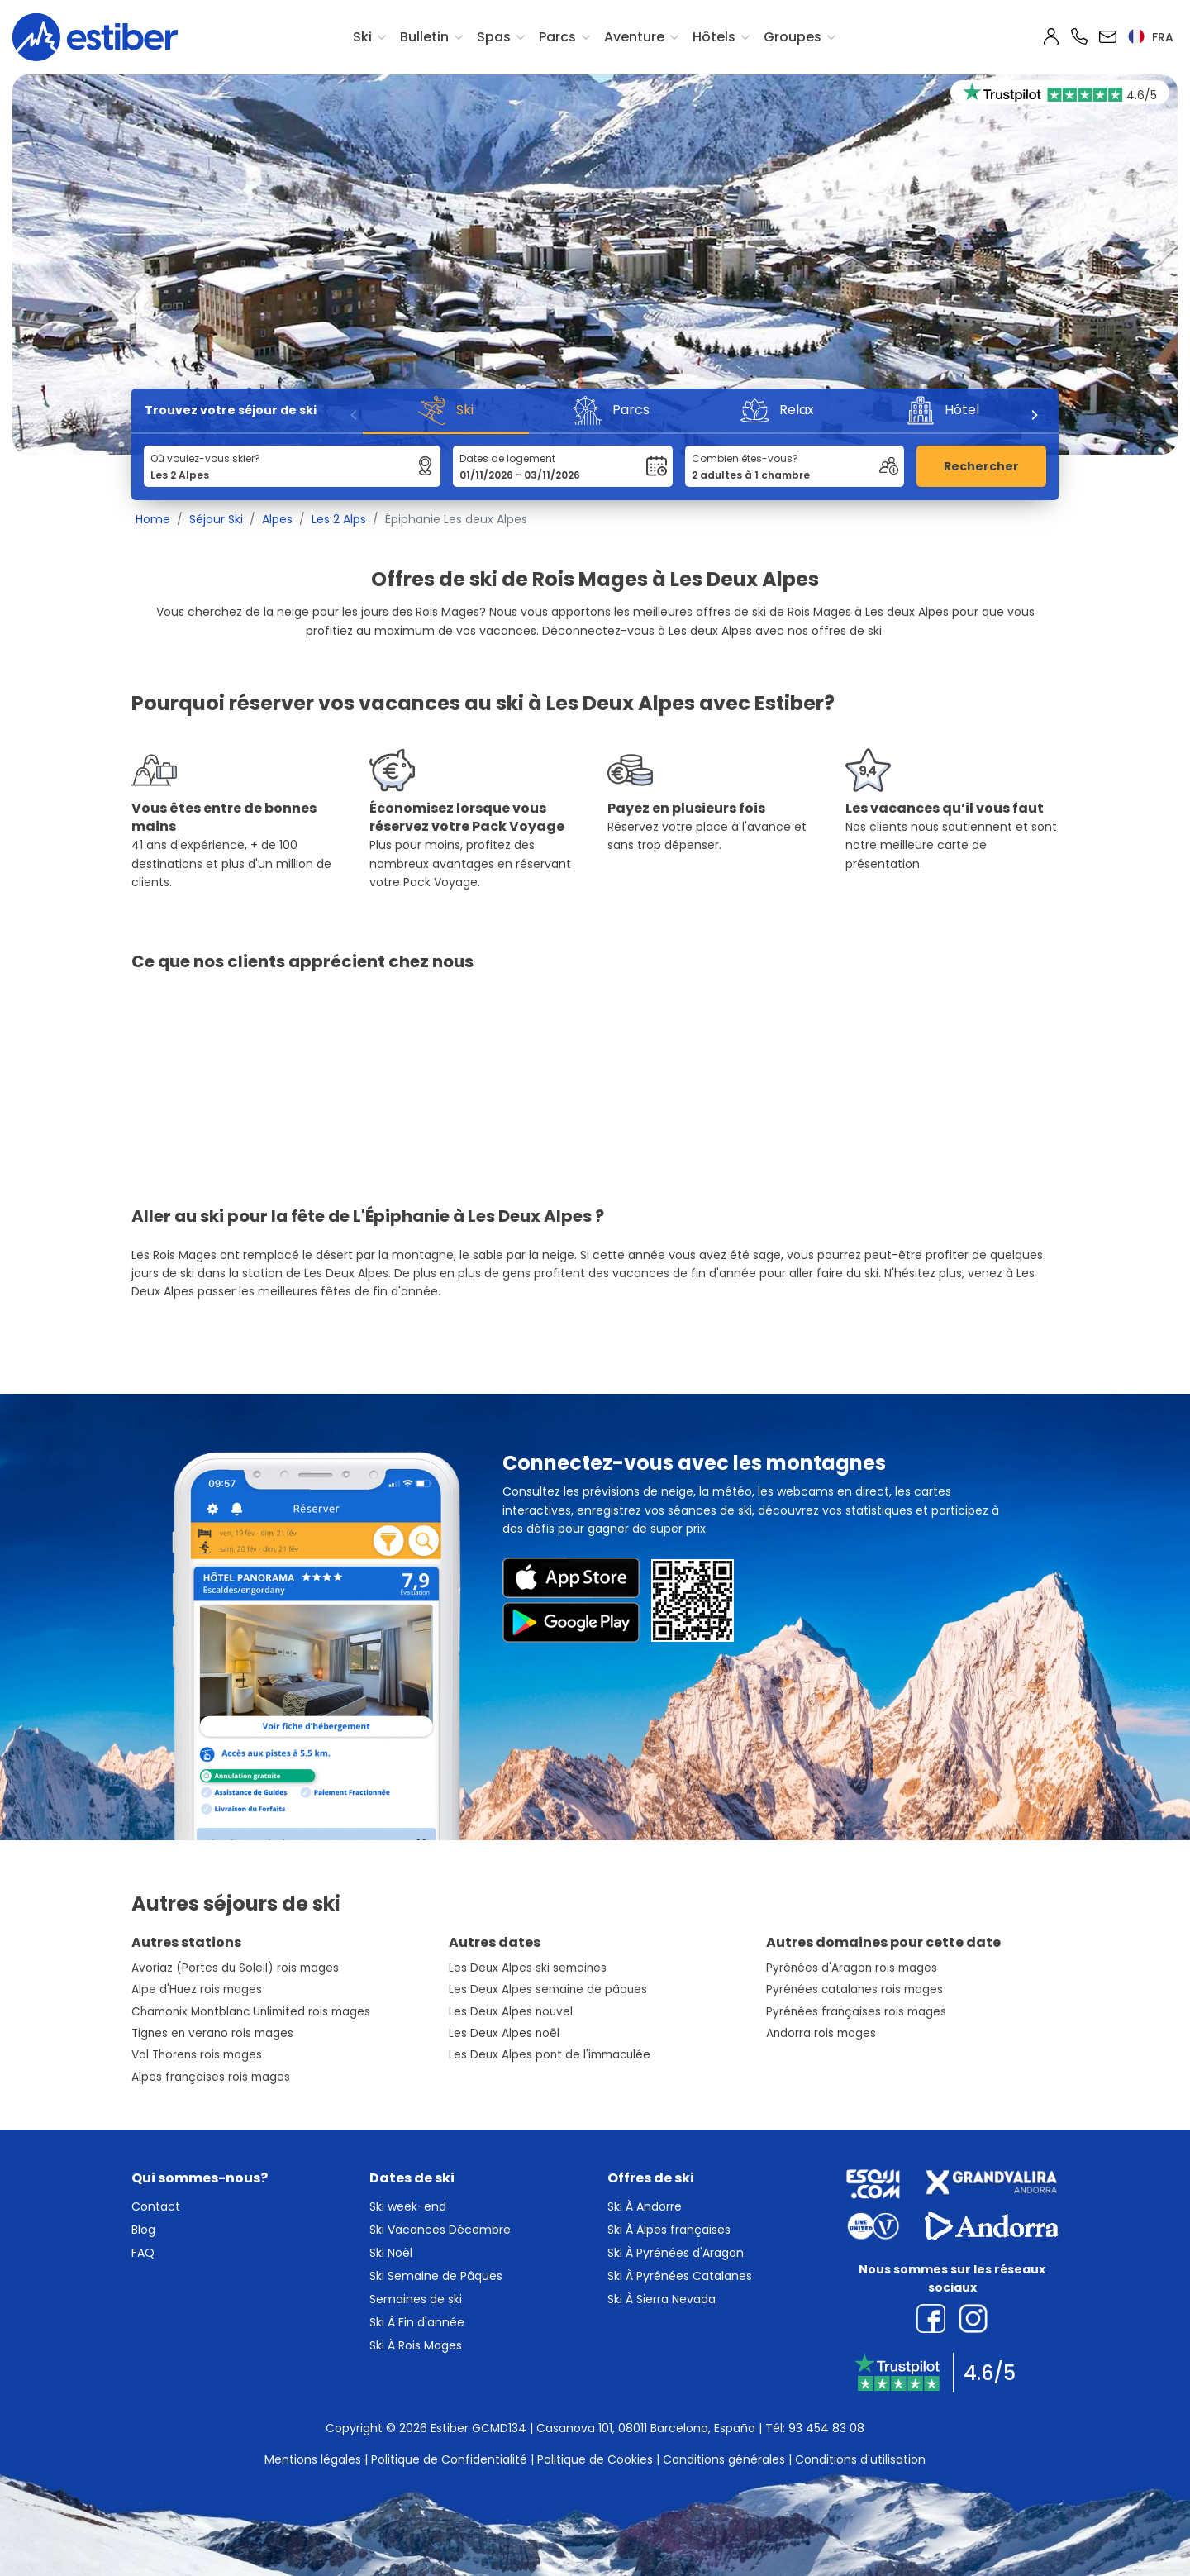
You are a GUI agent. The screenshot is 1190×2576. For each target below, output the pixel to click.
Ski (362, 36)
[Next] (1034, 415)
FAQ (143, 2252)
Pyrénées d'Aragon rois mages (851, 1968)
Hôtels (714, 36)
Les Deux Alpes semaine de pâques (548, 1989)
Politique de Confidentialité (449, 2459)
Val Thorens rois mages (196, 2055)
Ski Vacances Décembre (440, 2229)
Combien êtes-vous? (745, 458)
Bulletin (424, 36)
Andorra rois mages (821, 2033)
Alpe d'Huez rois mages (196, 1989)
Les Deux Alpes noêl (504, 2033)
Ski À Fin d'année (416, 2322)
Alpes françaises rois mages (210, 2077)
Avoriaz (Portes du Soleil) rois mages (235, 1968)
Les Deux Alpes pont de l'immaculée (549, 2055)
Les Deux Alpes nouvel (511, 2012)
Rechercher (981, 466)
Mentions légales (312, 2459)
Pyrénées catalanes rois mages (854, 1989)
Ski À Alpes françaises (669, 2229)
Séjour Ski (216, 519)
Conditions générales (724, 2459)
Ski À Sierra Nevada (661, 2299)
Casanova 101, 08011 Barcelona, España (645, 2428)
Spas (494, 36)
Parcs (557, 36)
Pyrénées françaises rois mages (856, 2012)
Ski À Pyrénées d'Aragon (675, 2252)
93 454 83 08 (826, 2428)
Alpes (277, 519)
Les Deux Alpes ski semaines (528, 1968)
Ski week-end (407, 2206)
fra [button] (1150, 37)
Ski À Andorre (644, 2206)
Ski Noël (390, 2252)
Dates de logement (507, 458)
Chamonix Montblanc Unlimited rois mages (250, 2012)
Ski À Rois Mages (415, 2345)
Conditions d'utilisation (860, 2459)
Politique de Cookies (595, 2459)
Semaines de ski (415, 2299)
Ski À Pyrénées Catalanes (679, 2276)
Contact (155, 2206)
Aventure (634, 36)
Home (153, 519)
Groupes (792, 36)
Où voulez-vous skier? (205, 458)
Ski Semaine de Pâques (435, 2276)
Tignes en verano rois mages (212, 2033)
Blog (143, 2229)
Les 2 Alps (339, 519)
